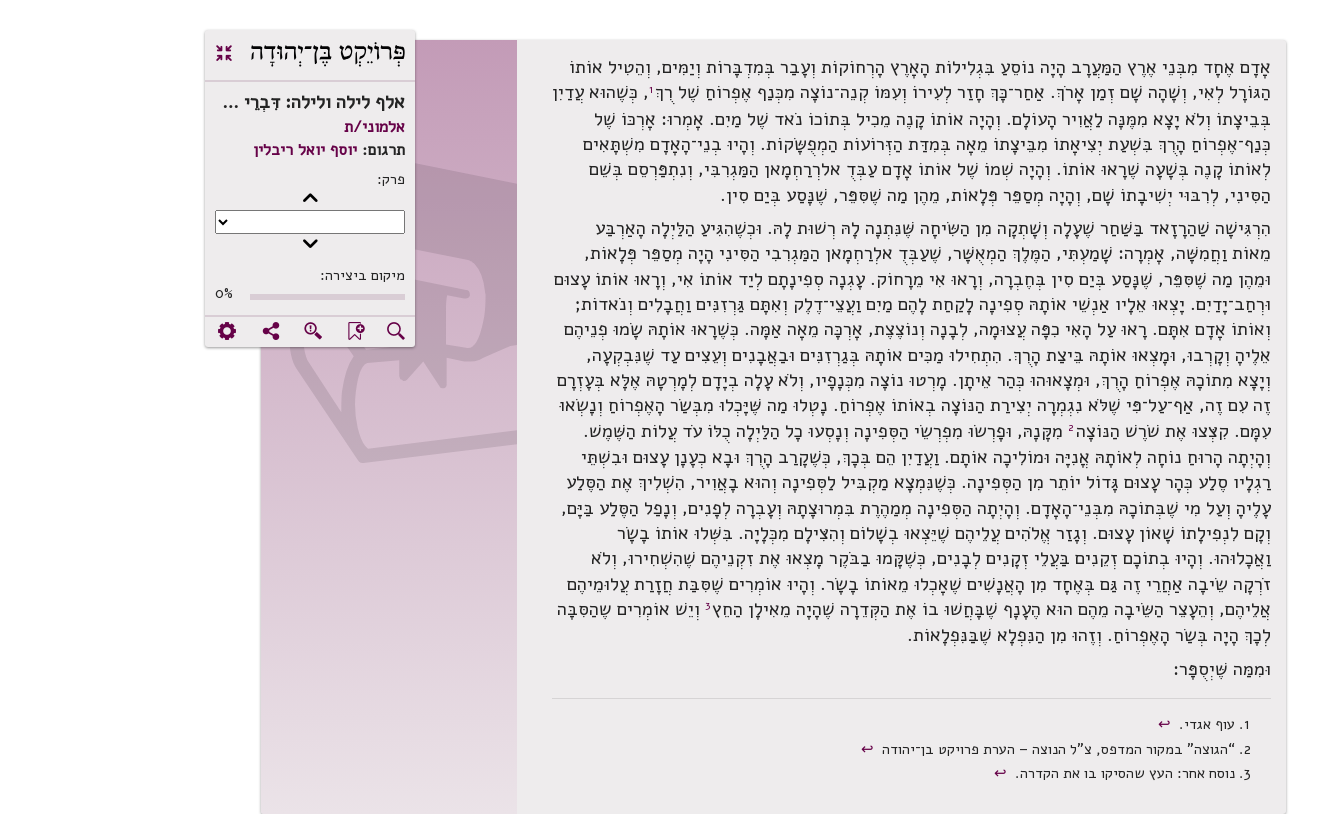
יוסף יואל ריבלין (200, 150)
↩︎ (1061, 724)
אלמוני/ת (269, 127)
